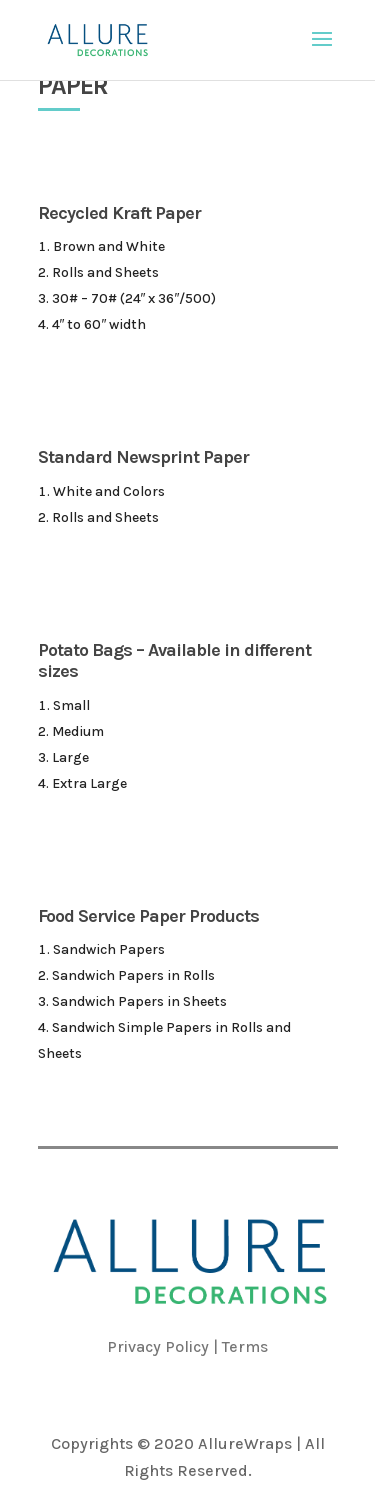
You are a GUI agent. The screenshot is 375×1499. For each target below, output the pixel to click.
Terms (245, 1346)
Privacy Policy (158, 1346)
